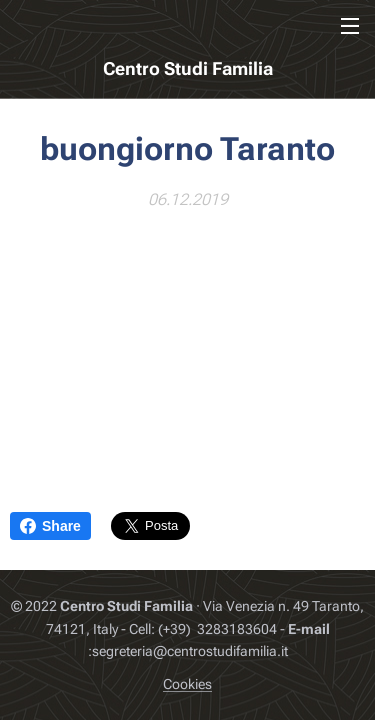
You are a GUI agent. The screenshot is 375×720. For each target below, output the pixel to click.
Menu (350, 26)
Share (50, 526)
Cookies (187, 684)
